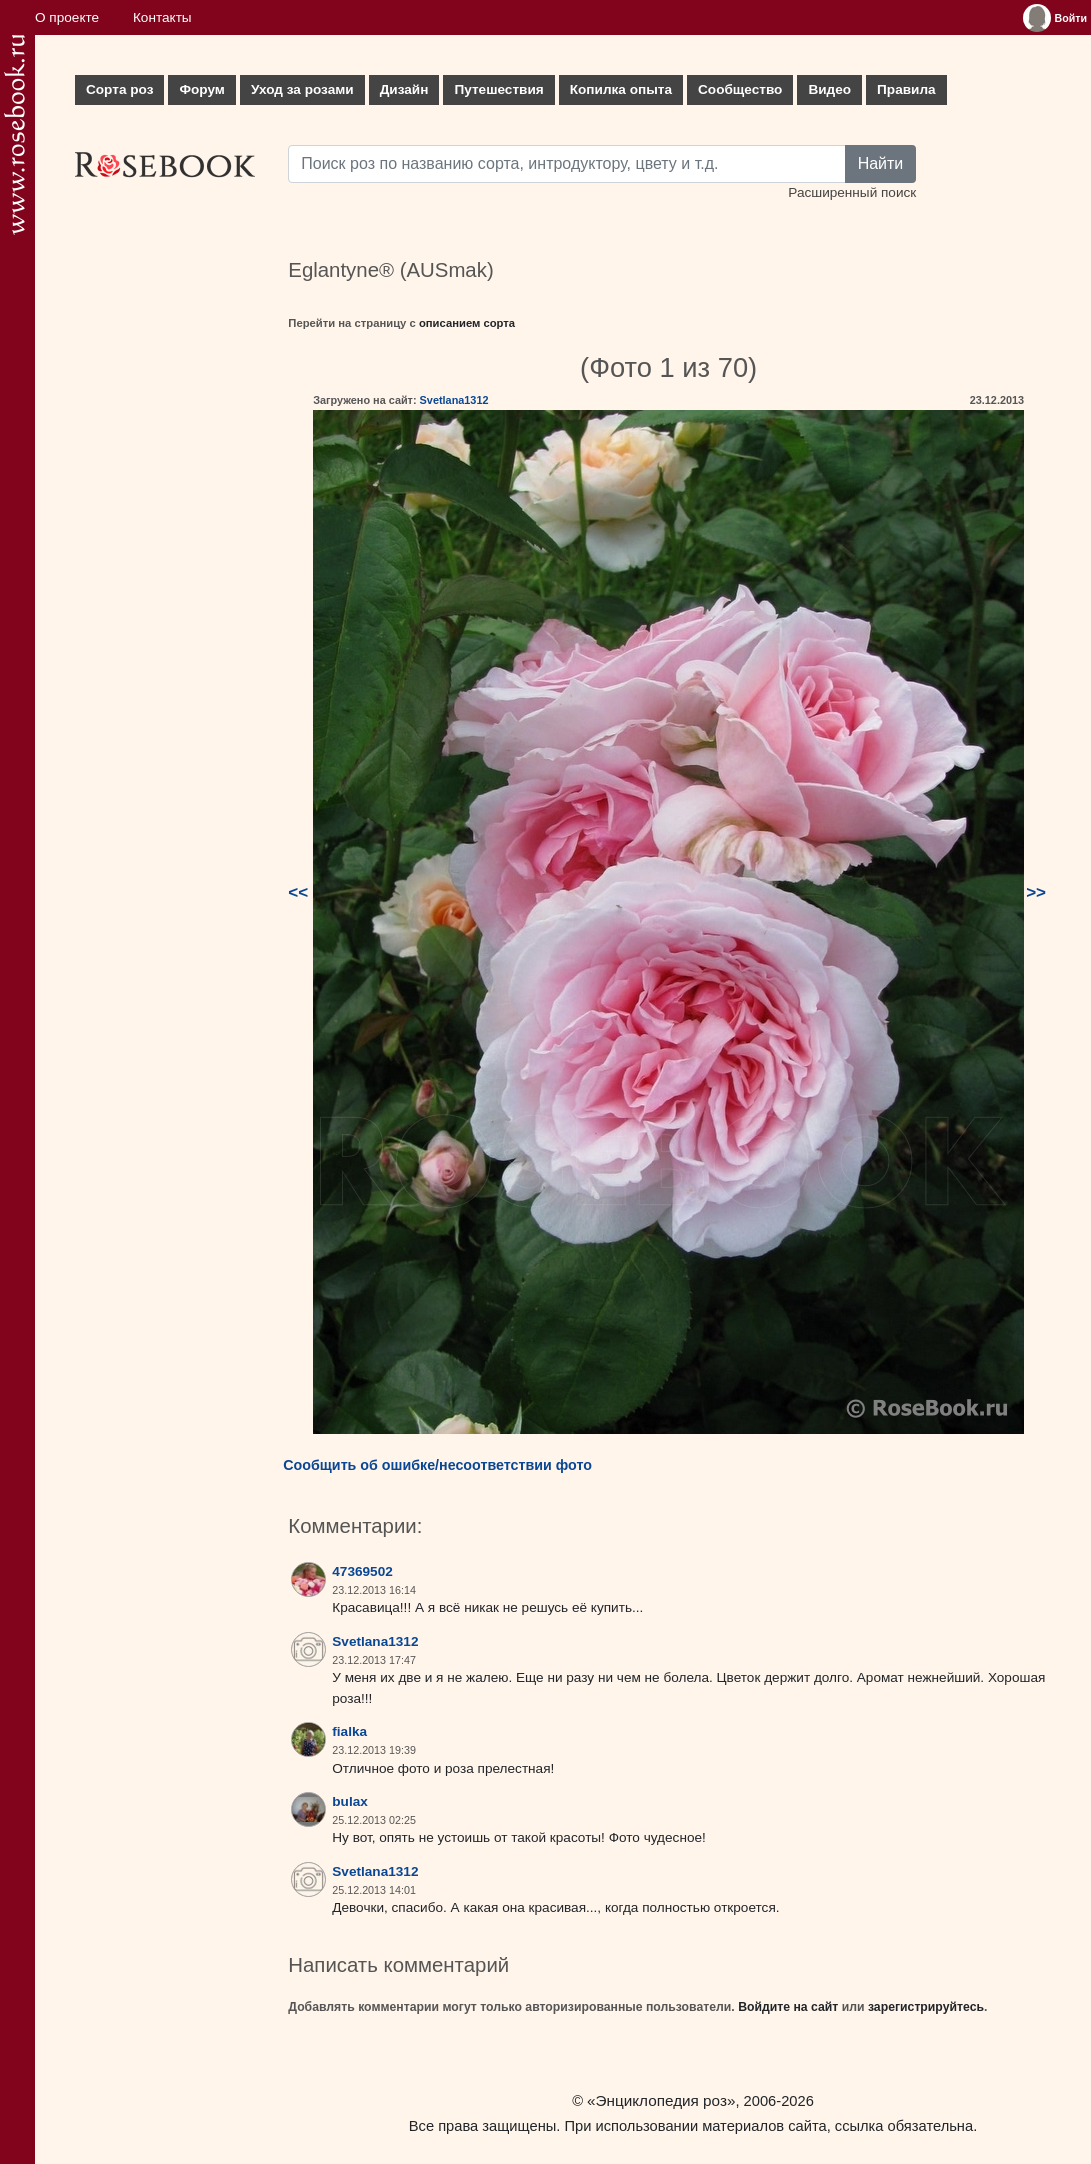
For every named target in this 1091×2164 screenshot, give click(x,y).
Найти (881, 163)
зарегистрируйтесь (926, 2007)
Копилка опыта (621, 89)
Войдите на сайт (788, 2007)
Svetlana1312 (454, 400)
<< (298, 892)
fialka (349, 1731)
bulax (350, 1801)
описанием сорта (467, 323)
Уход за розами (302, 89)
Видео (829, 89)
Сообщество (740, 89)
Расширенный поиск (852, 192)
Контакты (162, 17)
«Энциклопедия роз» (661, 2100)
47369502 (362, 1571)
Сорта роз (119, 89)
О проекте (67, 17)
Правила (906, 89)
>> (1036, 892)
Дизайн (404, 89)
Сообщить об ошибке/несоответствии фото (437, 1465)
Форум (201, 89)
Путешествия (498, 89)
